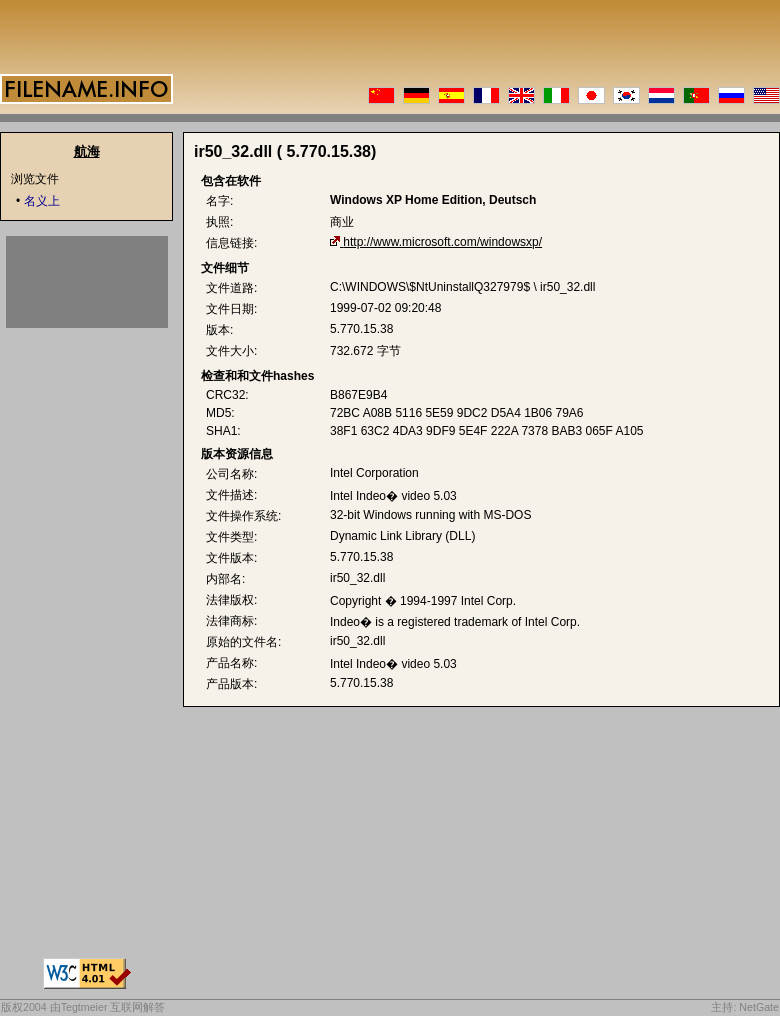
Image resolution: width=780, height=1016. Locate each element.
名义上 (42, 201)
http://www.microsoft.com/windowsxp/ (442, 242)
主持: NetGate (745, 1007)
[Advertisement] (87, 282)
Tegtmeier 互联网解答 (113, 1007)
